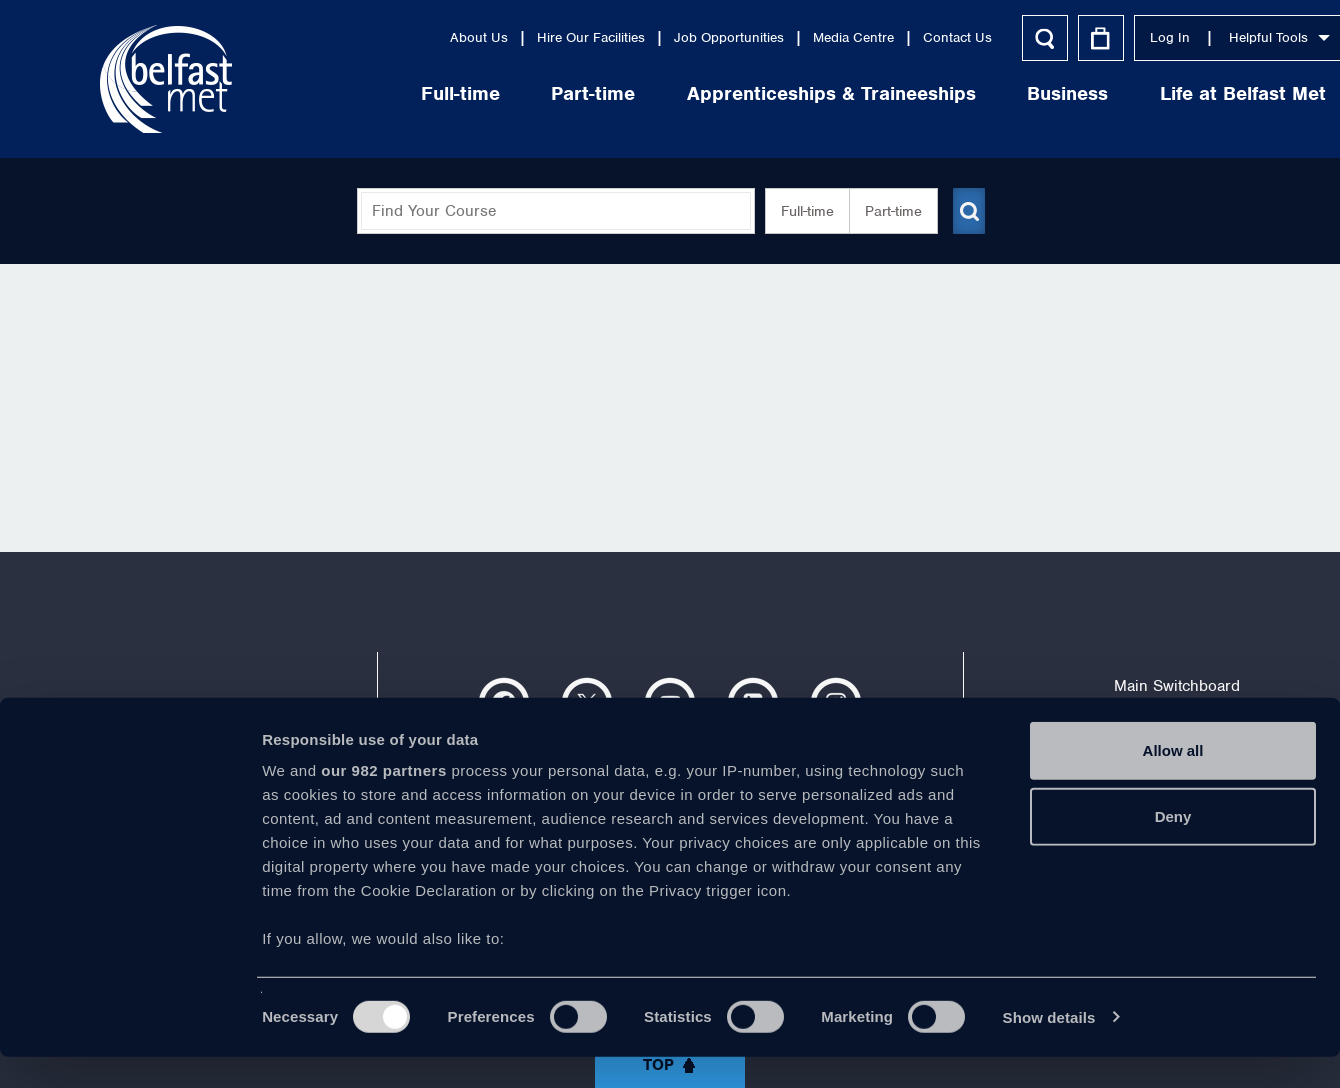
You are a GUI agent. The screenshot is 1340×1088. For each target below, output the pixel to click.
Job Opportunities (623, 37)
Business (962, 93)
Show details (1049, 1048)
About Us (373, 37)
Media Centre (747, 37)
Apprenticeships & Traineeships (725, 93)
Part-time (488, 93)
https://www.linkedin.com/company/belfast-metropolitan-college (753, 703)
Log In (1064, 37)
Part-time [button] (885, 211)
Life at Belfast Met (1137, 93)
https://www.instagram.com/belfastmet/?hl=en (836, 703)
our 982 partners (384, 802)
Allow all (1173, 782)
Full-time (354, 93)
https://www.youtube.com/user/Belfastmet (670, 703)
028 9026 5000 (1185, 711)
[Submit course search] (968, 211)
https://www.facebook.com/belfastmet (504, 703)
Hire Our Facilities (485, 37)
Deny (1173, 847)
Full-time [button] (799, 211)
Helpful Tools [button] (1173, 37)
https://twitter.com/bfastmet (587, 703)
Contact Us (851, 37)
